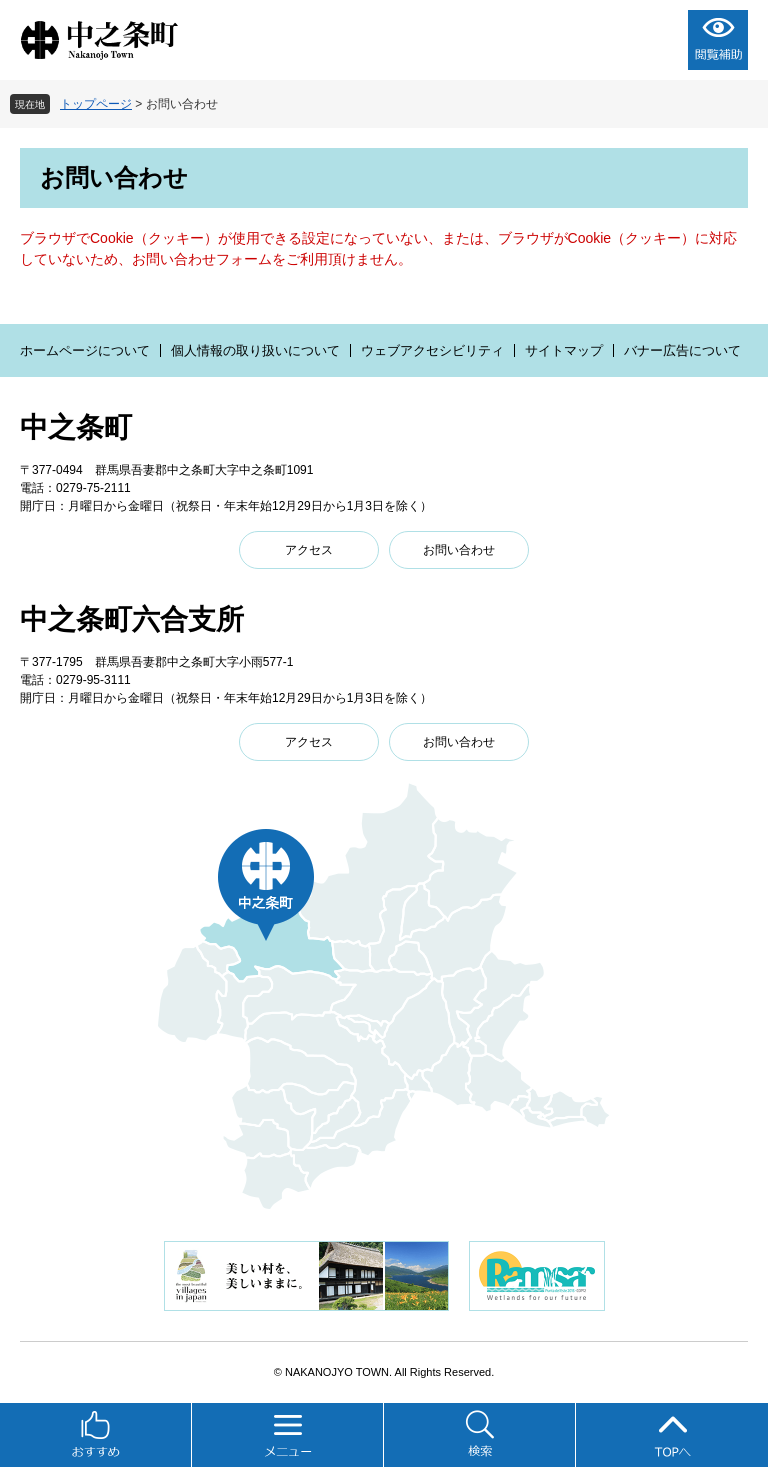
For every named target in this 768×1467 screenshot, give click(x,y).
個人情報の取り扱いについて (255, 350)
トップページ (96, 104)
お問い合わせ (459, 550)
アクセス (309, 550)
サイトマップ (564, 350)
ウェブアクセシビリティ (432, 350)
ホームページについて (85, 350)
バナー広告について (682, 350)
